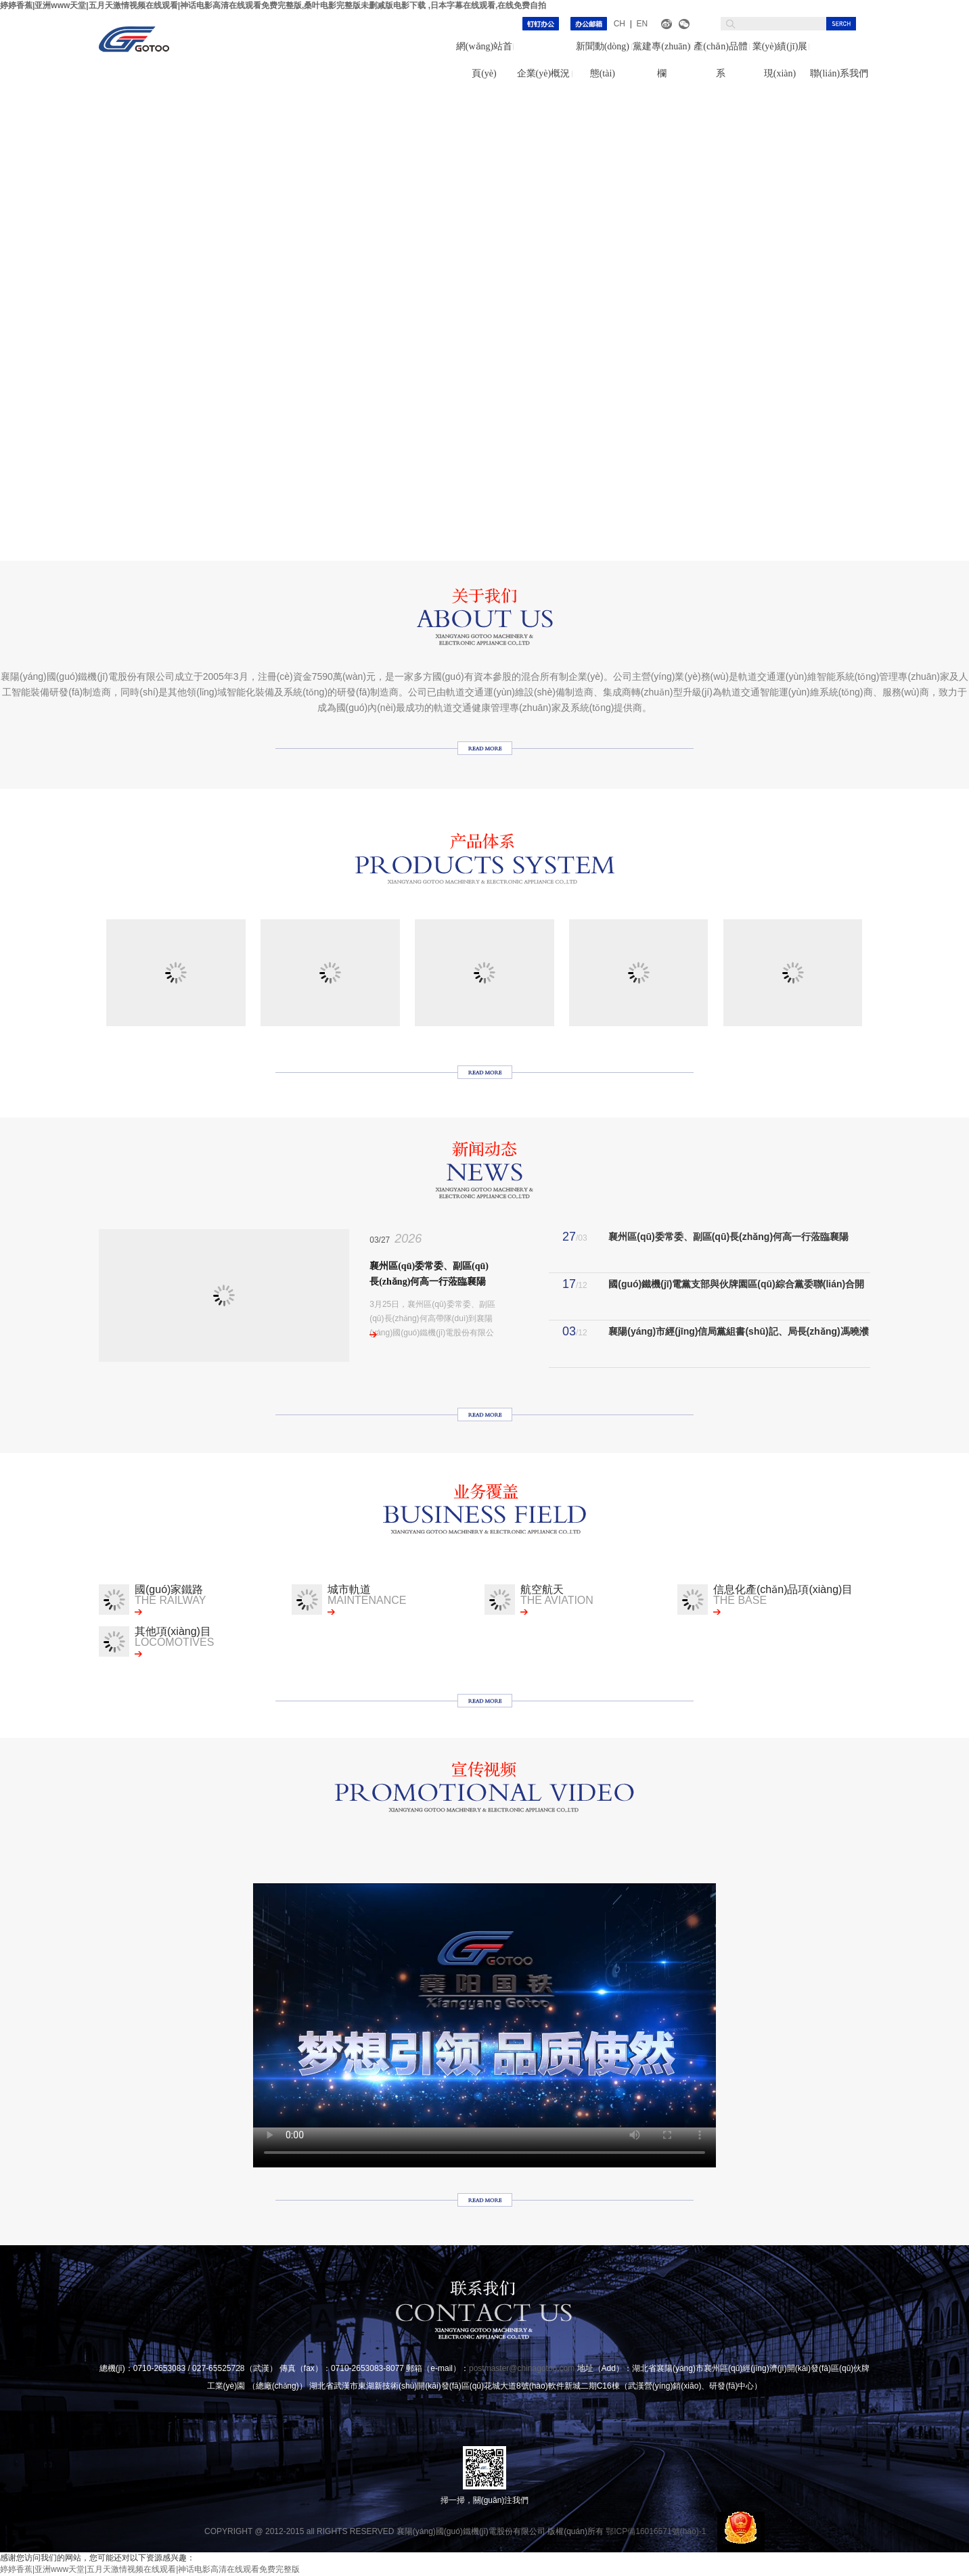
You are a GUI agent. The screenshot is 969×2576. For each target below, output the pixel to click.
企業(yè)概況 (543, 73)
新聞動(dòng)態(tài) (602, 59)
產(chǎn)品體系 (721, 59)
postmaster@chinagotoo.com (521, 2368)
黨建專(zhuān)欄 (661, 59)
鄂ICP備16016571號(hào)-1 (656, 2531)
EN (642, 23)
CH (619, 23)
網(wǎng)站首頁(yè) (484, 59)
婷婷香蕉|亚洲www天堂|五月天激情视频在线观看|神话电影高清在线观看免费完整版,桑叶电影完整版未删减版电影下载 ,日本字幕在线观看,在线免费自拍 (273, 5)
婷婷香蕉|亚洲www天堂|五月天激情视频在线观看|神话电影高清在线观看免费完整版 (150, 2569)
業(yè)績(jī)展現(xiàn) (780, 59)
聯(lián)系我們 (839, 73)
